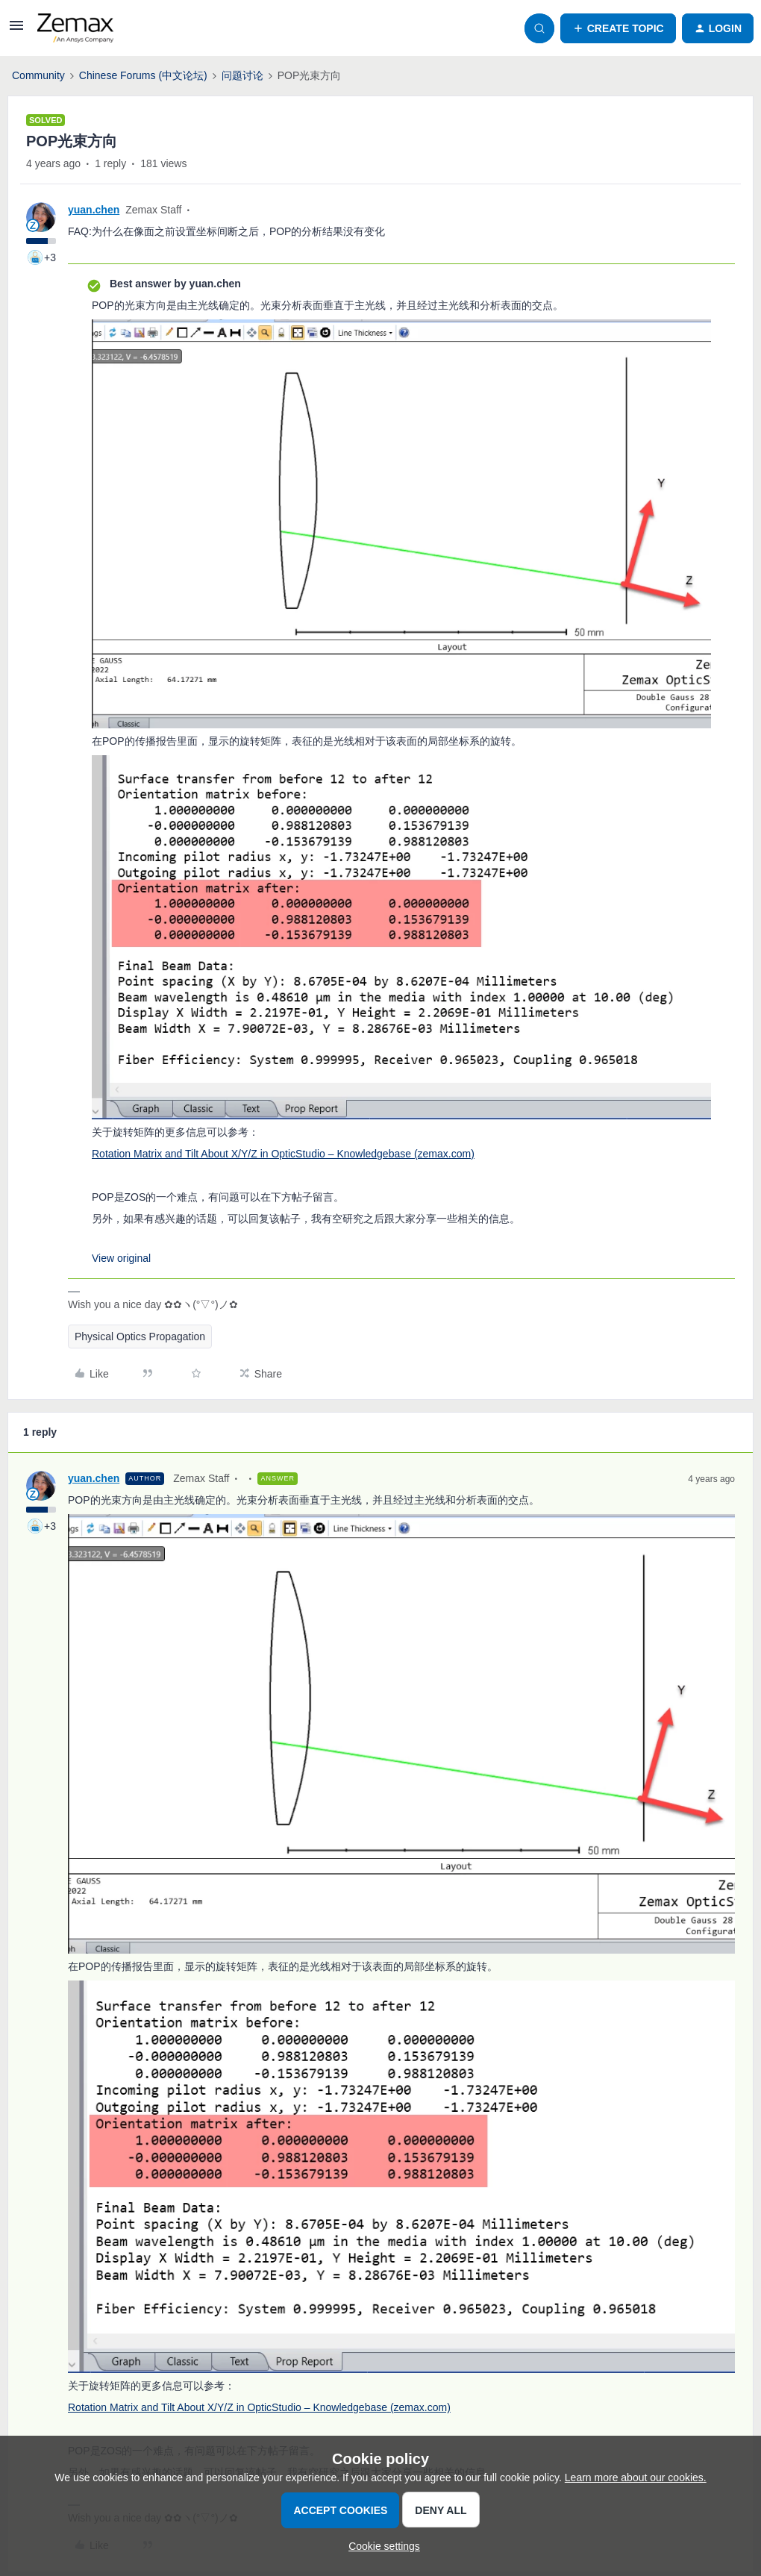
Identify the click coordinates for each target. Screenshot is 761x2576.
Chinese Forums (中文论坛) (143, 75)
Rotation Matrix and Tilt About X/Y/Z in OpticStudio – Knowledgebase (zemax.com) (283, 1154)
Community (38, 75)
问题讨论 (242, 75)
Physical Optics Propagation (140, 1336)
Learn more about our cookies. (636, 2477)
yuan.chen (93, 210)
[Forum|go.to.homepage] (75, 28)
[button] (16, 31)
